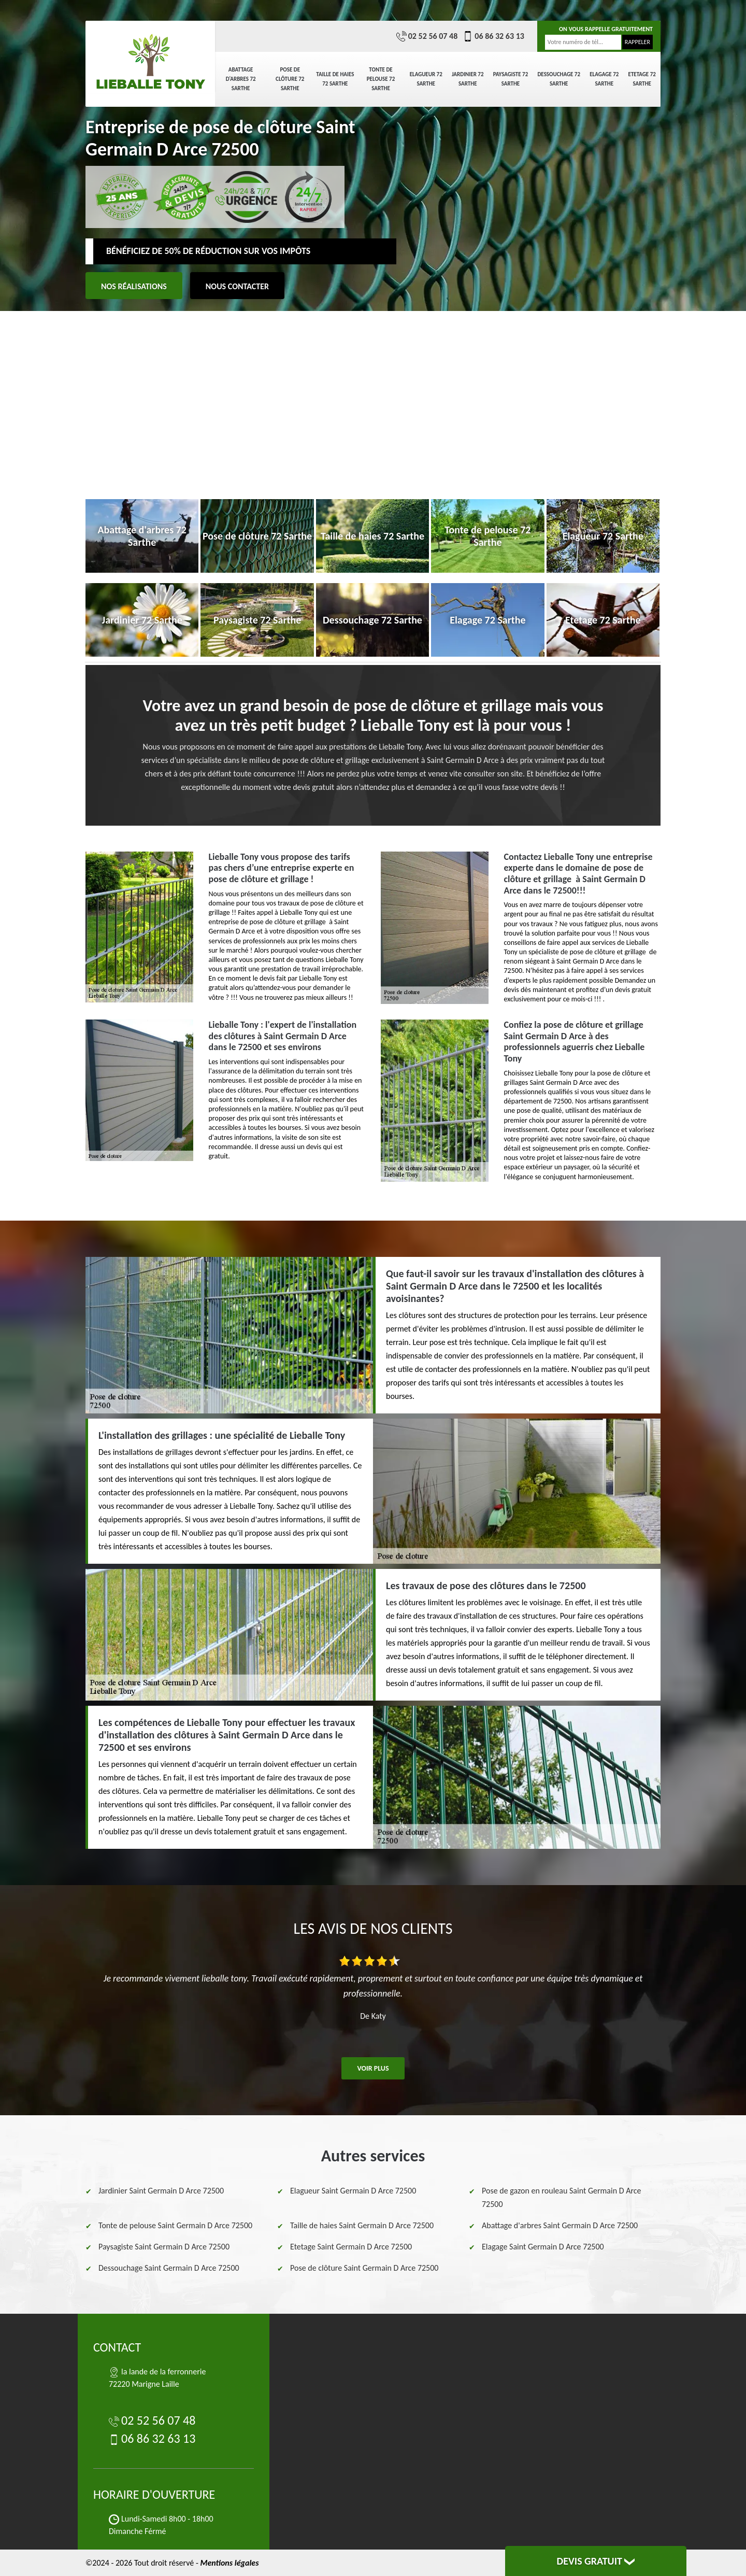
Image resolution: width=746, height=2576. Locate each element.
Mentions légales (229, 2563)
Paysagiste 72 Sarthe (510, 79)
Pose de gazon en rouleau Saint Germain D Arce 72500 (561, 2197)
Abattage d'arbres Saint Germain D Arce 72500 (560, 2225)
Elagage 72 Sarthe (604, 79)
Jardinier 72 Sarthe (468, 79)
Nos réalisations (134, 286)
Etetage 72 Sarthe (642, 79)
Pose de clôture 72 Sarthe (290, 79)
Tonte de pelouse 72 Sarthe (381, 79)
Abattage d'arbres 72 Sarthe (241, 79)
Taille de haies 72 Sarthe (335, 79)
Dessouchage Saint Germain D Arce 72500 (168, 2268)
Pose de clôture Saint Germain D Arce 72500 (364, 2268)
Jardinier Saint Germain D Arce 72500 (161, 2191)
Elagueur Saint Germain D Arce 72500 (353, 2191)
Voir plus (373, 2068)
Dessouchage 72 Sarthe (558, 79)
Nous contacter (237, 286)
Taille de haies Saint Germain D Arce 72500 (362, 2225)
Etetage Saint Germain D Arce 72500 (351, 2247)
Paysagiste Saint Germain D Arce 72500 (163, 2247)
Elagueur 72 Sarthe (426, 79)
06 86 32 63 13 (493, 36)
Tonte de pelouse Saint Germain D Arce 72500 (175, 2225)
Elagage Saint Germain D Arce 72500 (543, 2247)
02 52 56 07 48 (427, 36)
